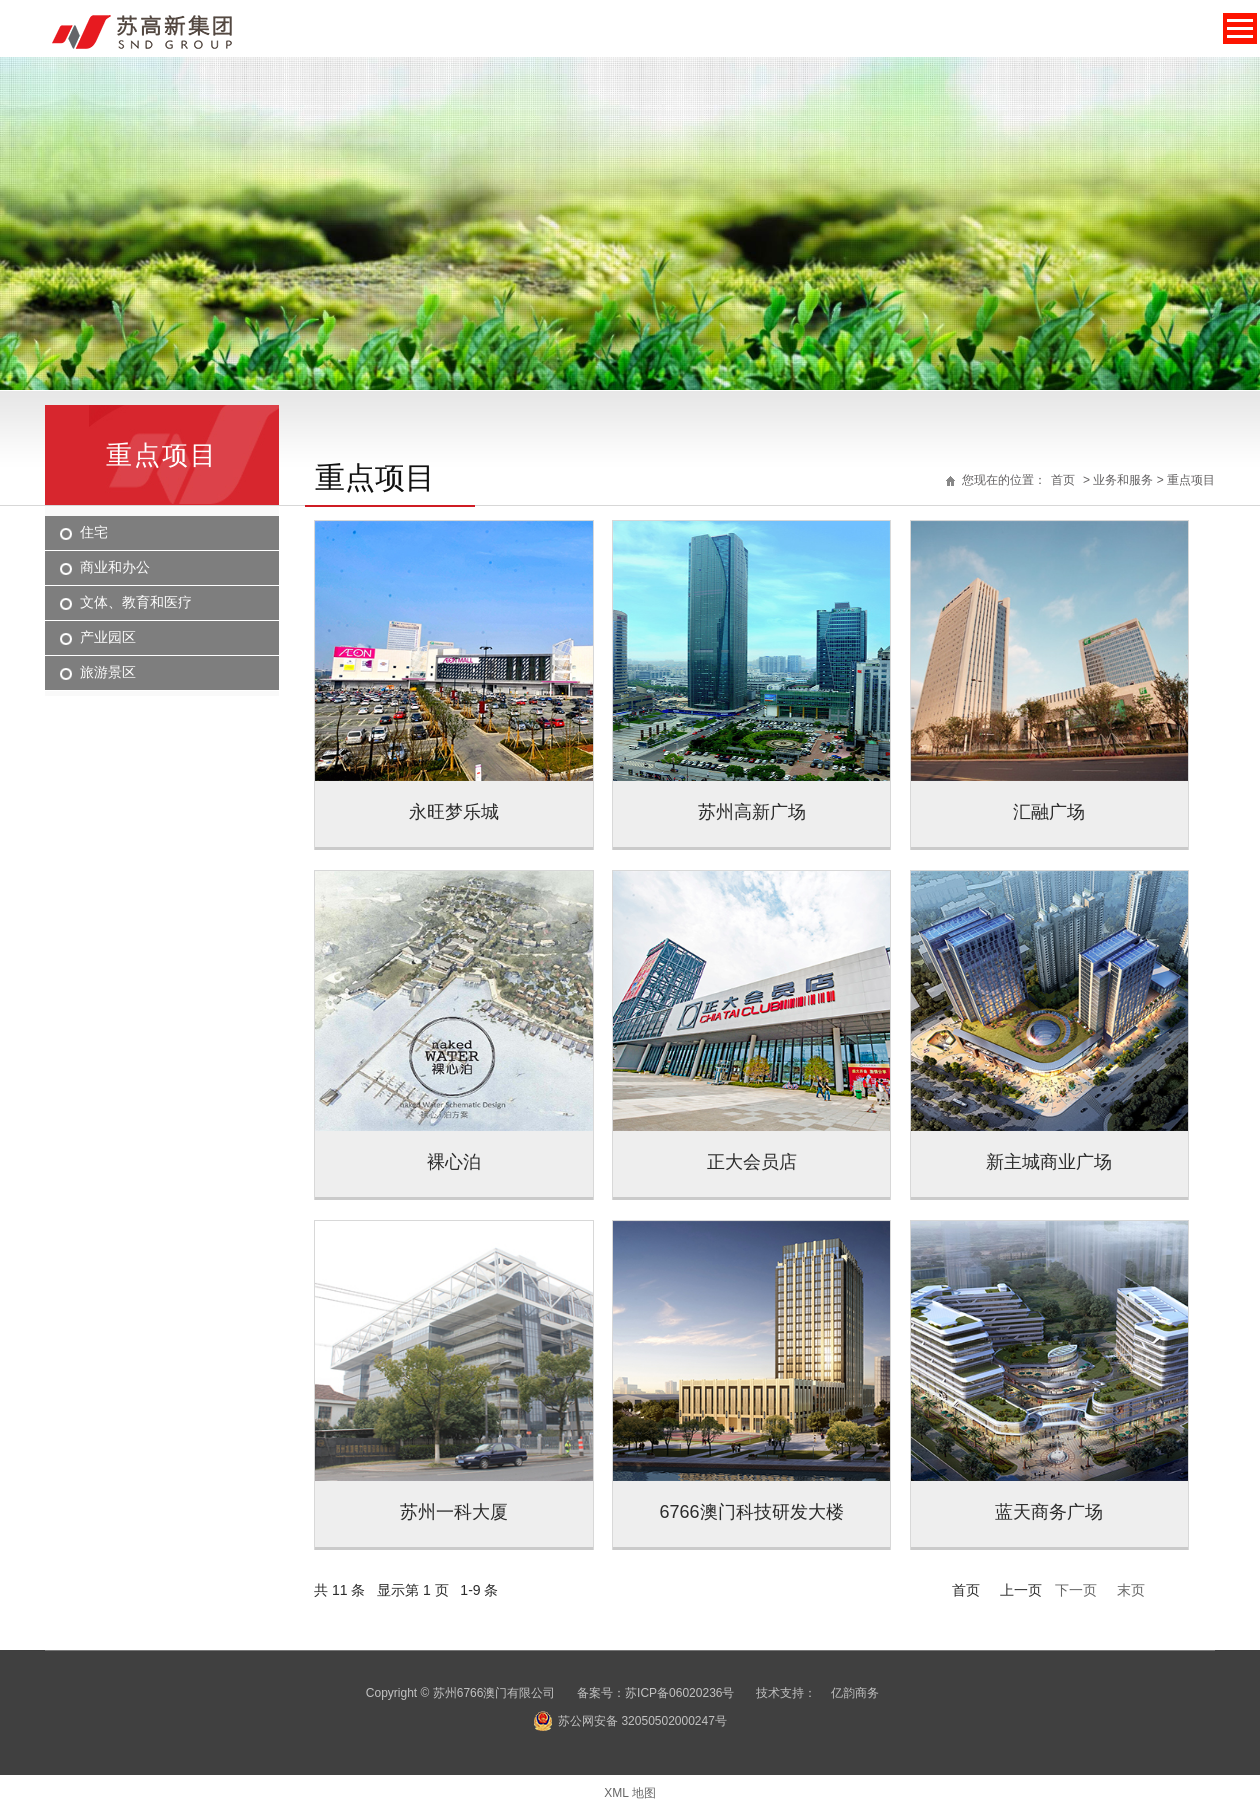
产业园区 (108, 637)
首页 (1063, 480)
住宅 (94, 532)
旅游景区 (108, 672)
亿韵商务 (855, 1693)
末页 (1131, 1590)
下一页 (1076, 1590)
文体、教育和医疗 (136, 602)
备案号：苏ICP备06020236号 (655, 1693)
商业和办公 (115, 567)
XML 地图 (630, 1793)
